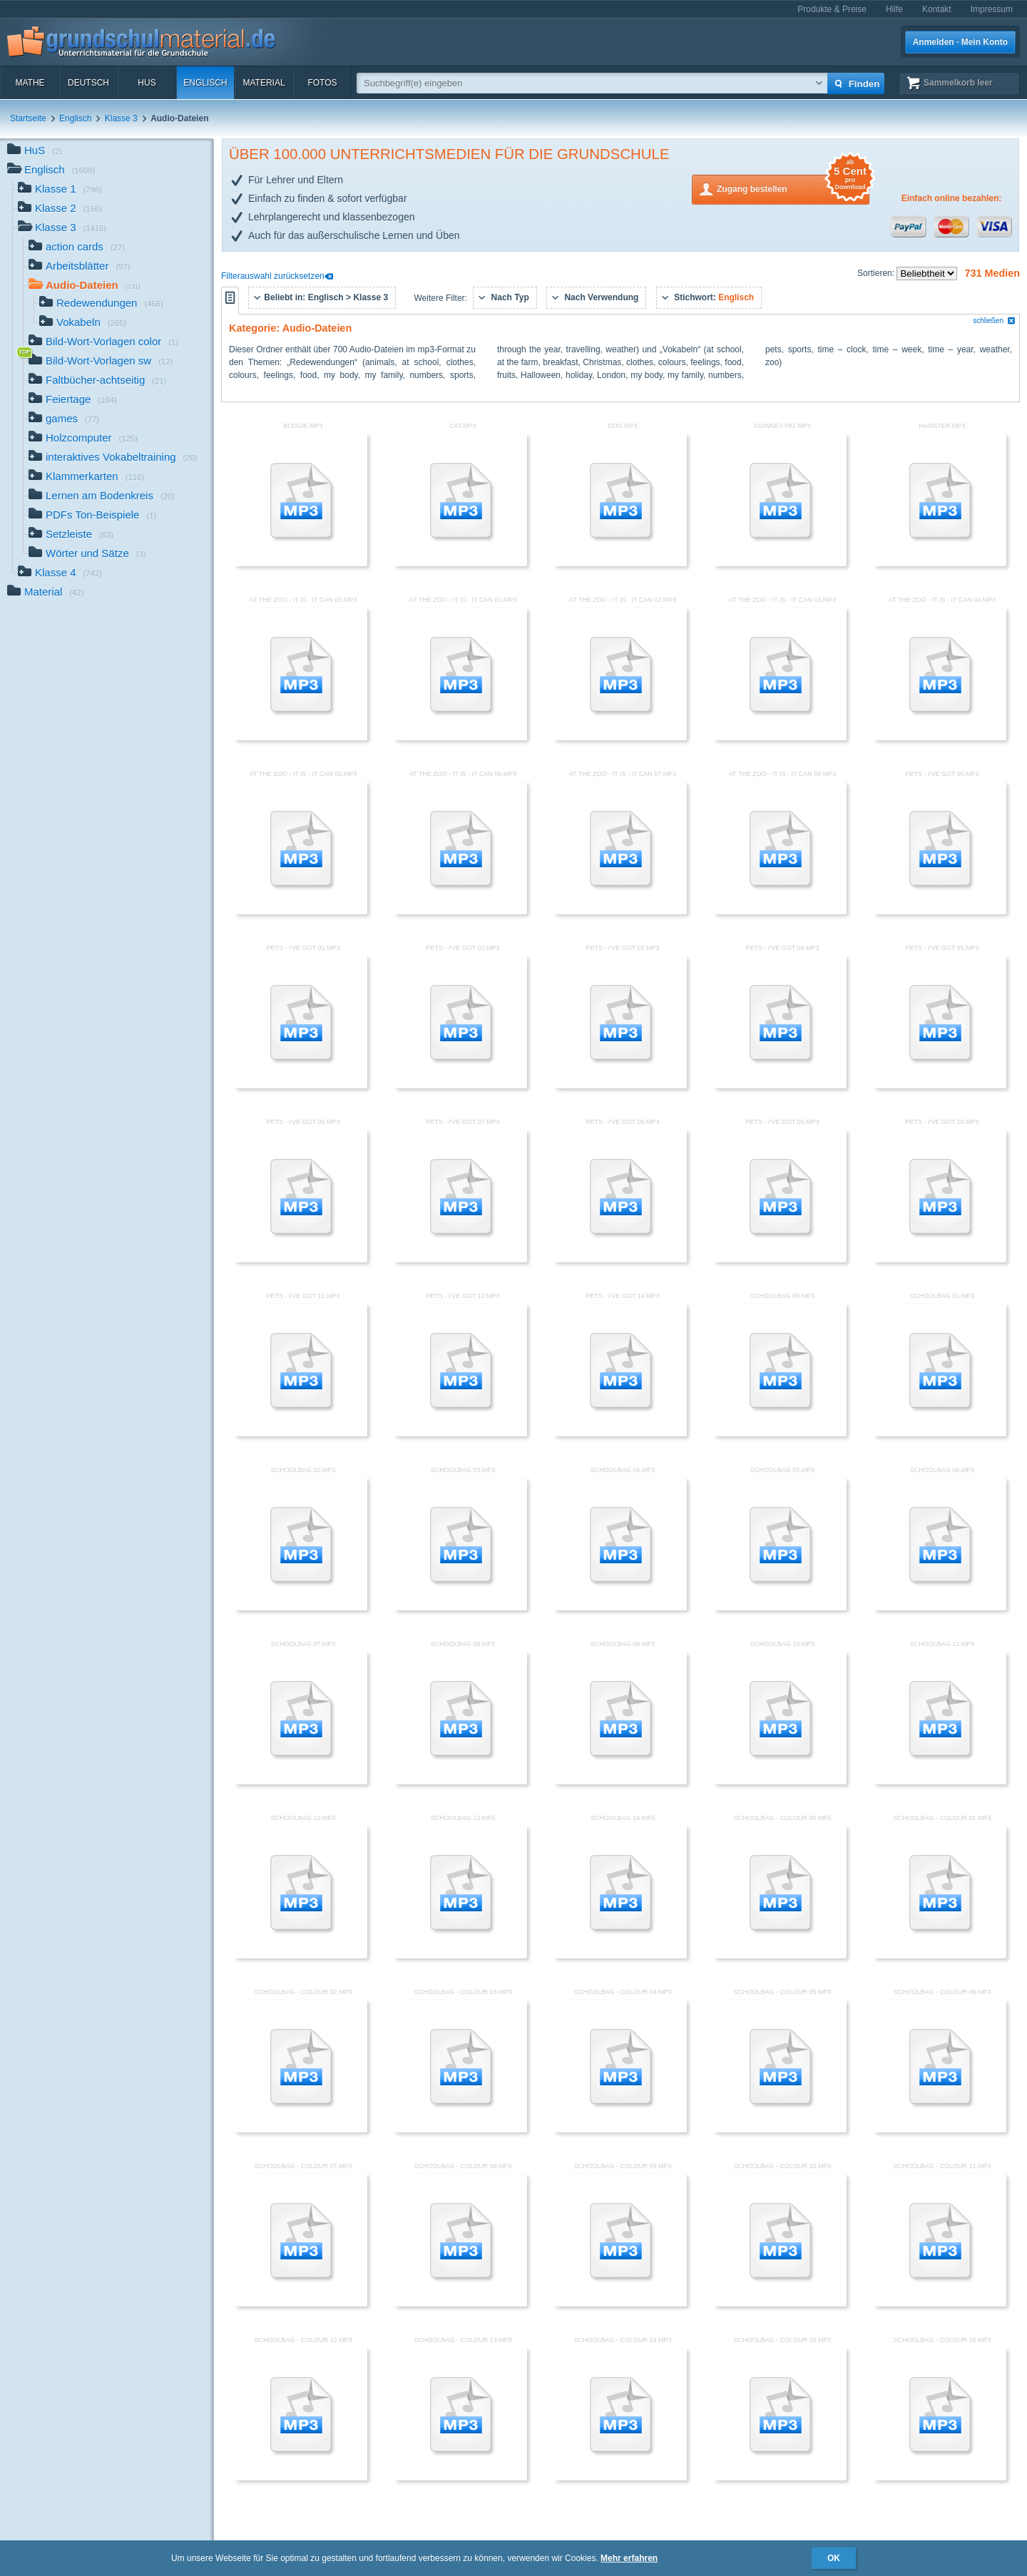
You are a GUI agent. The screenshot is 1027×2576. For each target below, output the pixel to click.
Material (263, 83)
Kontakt (936, 9)
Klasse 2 (60, 209)
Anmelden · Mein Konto (960, 42)
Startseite (28, 118)
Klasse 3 (121, 118)
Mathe (29, 83)
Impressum (992, 9)
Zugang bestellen (793, 188)
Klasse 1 (60, 190)
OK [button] (833, 2558)
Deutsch (88, 83)
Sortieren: (876, 273)
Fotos (322, 83)
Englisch (205, 83)
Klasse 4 (60, 574)
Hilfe (894, 9)
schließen (994, 320)
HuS (146, 83)
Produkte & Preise (832, 9)
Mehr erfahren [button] (629, 2558)
